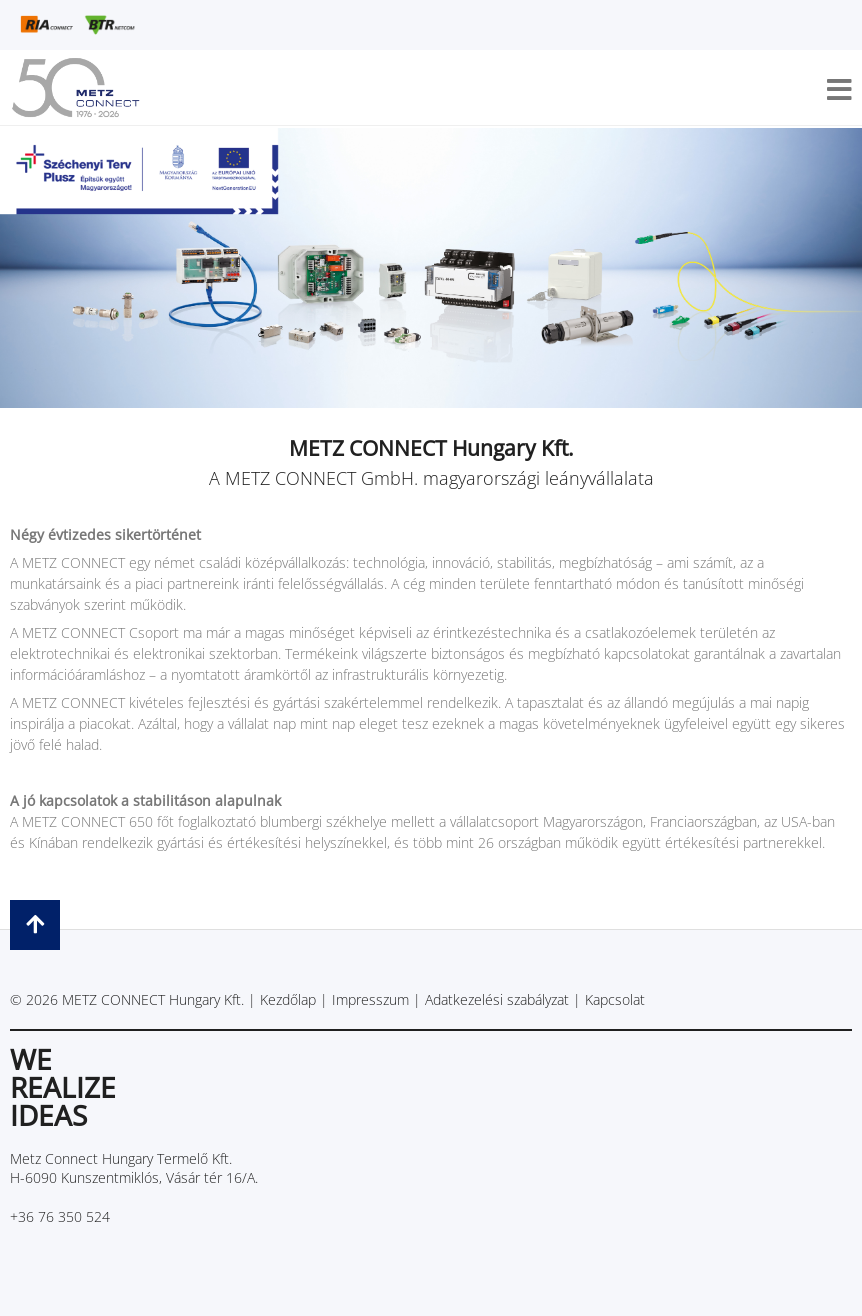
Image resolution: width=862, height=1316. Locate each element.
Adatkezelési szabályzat (497, 999)
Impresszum (370, 999)
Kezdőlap (288, 999)
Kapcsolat (615, 999)
